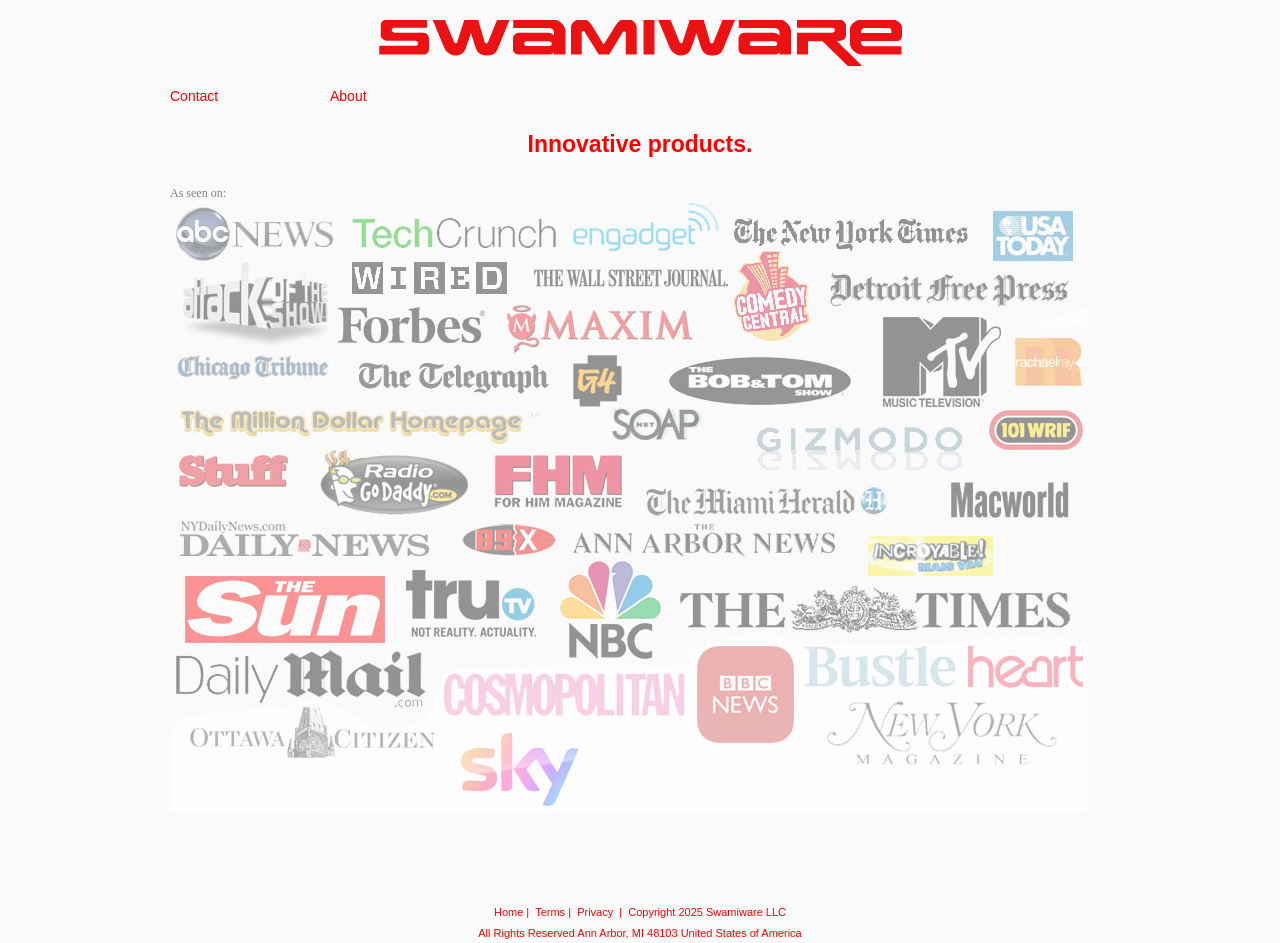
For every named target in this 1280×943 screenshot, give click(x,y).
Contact (194, 96)
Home (508, 912)
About (348, 96)
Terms (550, 912)
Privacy (595, 912)
